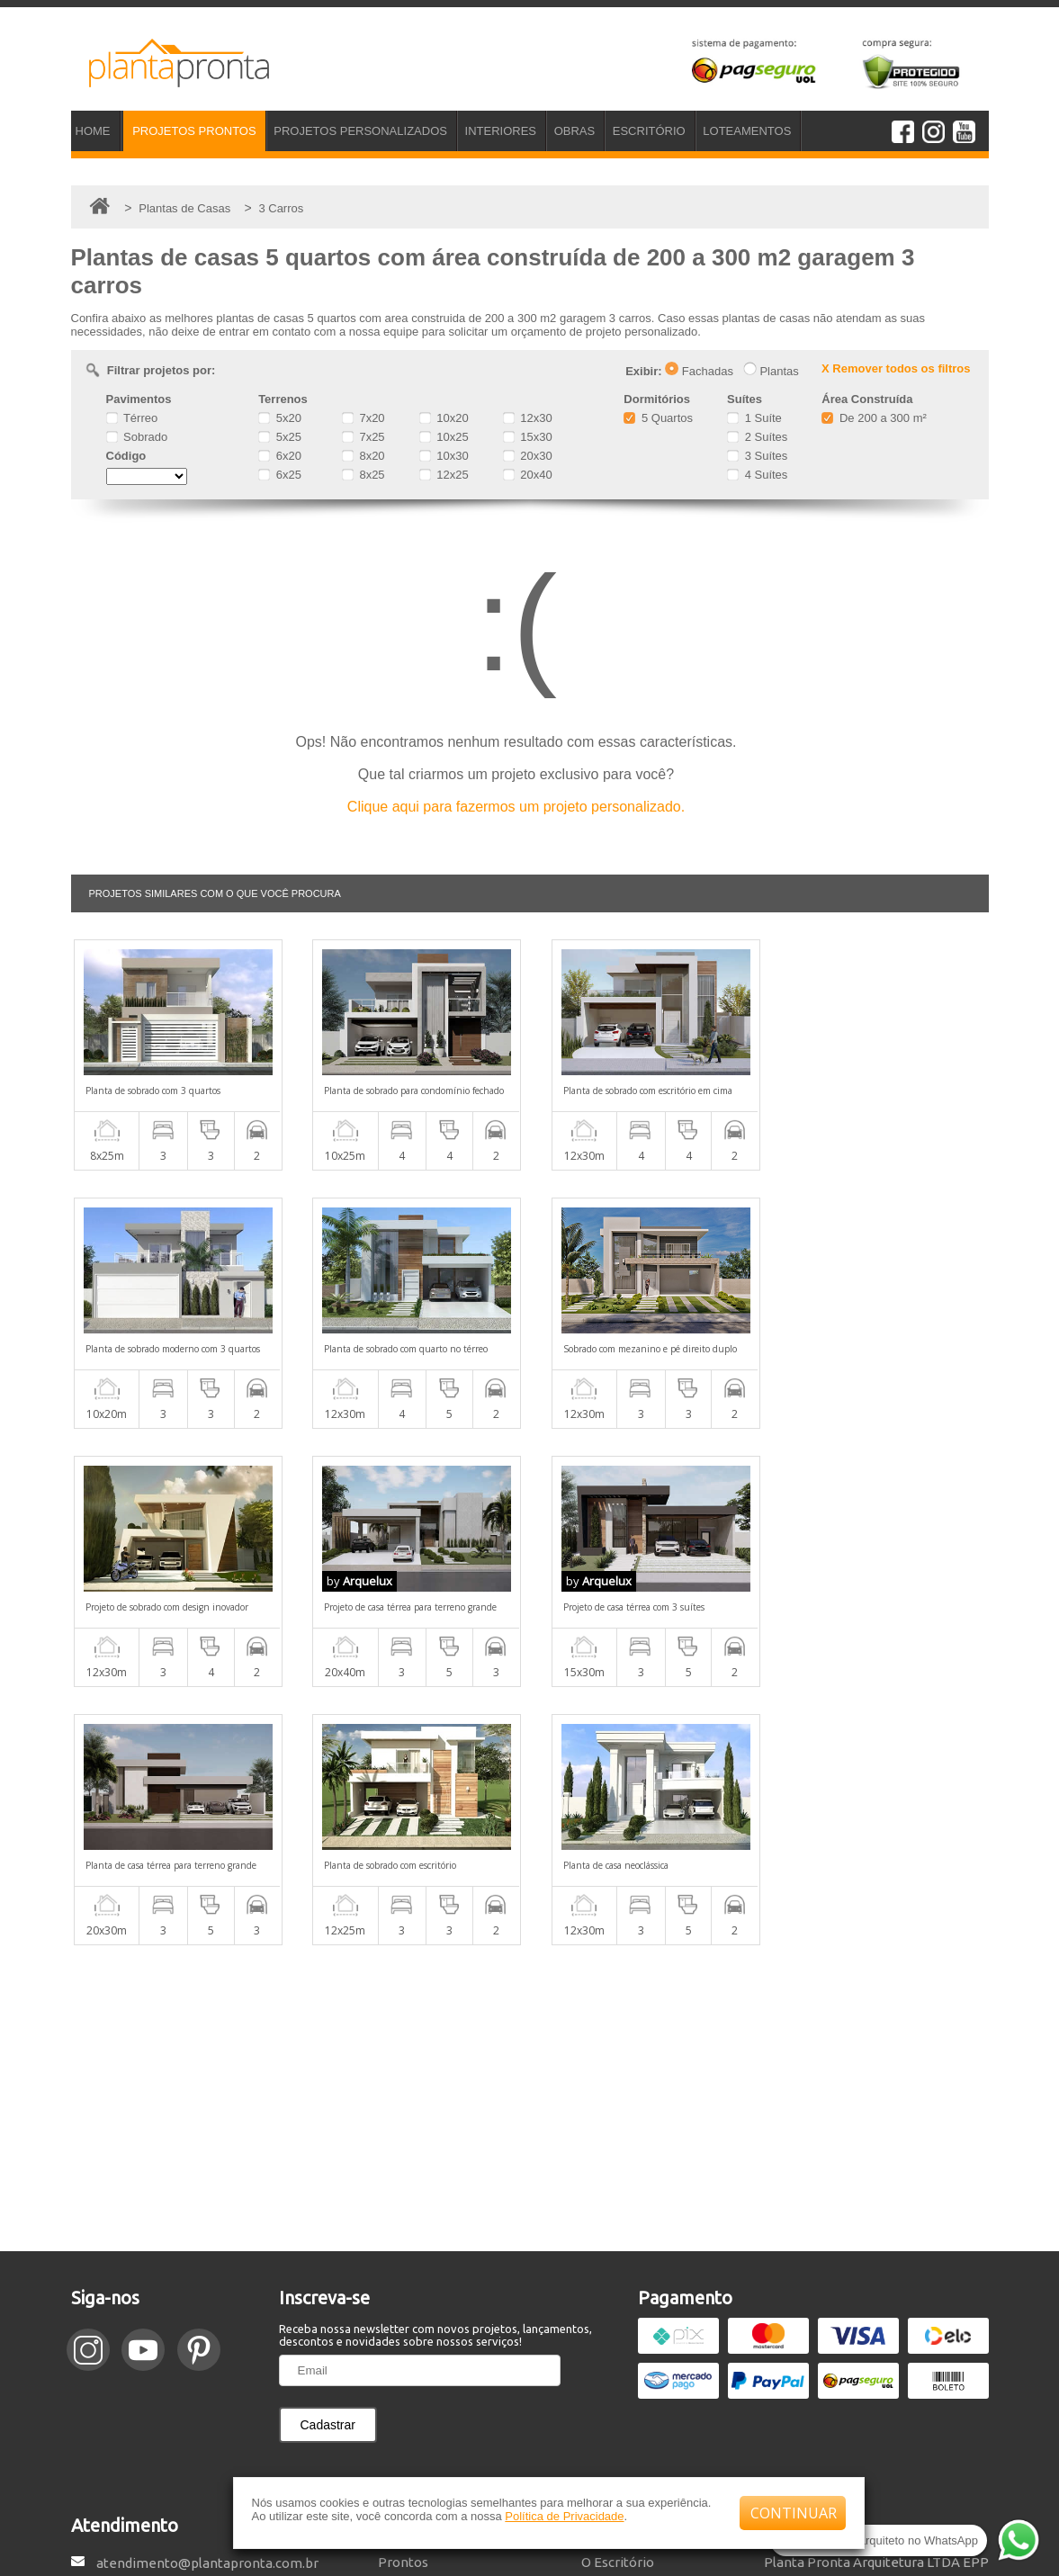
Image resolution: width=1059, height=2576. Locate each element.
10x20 (444, 418)
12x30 (527, 418)
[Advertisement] (530, 1840)
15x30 (527, 437)
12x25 (444, 474)
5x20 (279, 418)
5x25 (279, 437)
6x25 (279, 474)
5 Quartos (658, 418)
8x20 (363, 455)
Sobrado (137, 437)
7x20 (363, 418)
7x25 (363, 437)
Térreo (132, 418)
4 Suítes (757, 474)
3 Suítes (757, 455)
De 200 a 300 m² (873, 418)
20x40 (527, 474)
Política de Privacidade (564, 2516)
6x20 (279, 455)
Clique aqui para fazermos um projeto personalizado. (516, 806)
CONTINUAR (793, 2513)
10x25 (444, 437)
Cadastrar (328, 2166)
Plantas (771, 371)
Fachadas (699, 371)
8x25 (363, 474)
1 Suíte (754, 418)
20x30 (527, 455)
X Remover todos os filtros (895, 368)
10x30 (444, 455)
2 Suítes (757, 437)
